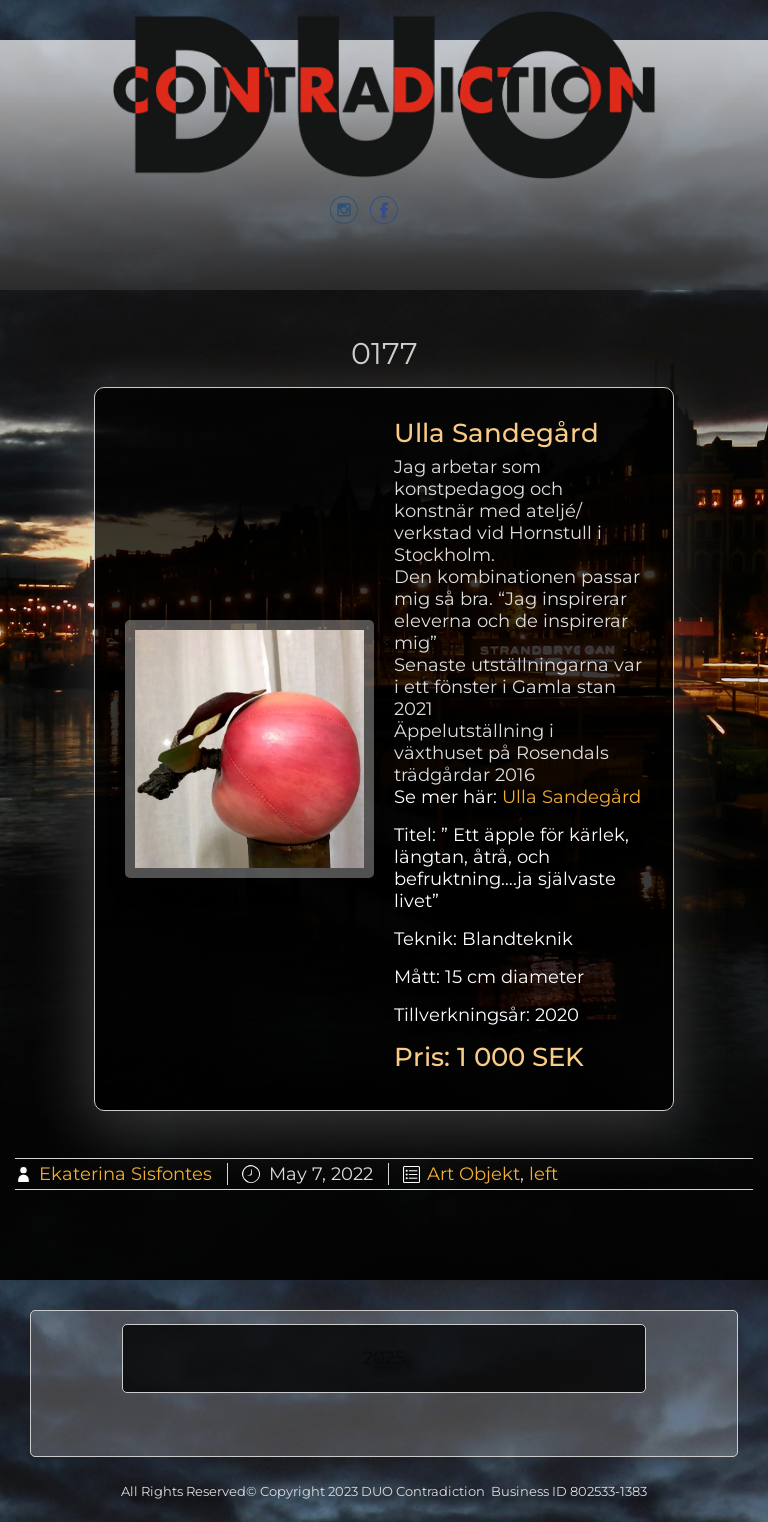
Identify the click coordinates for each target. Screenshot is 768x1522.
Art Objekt (473, 1174)
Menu (384, 282)
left (543, 1174)
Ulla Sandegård (571, 797)
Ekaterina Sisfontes (125, 1174)
